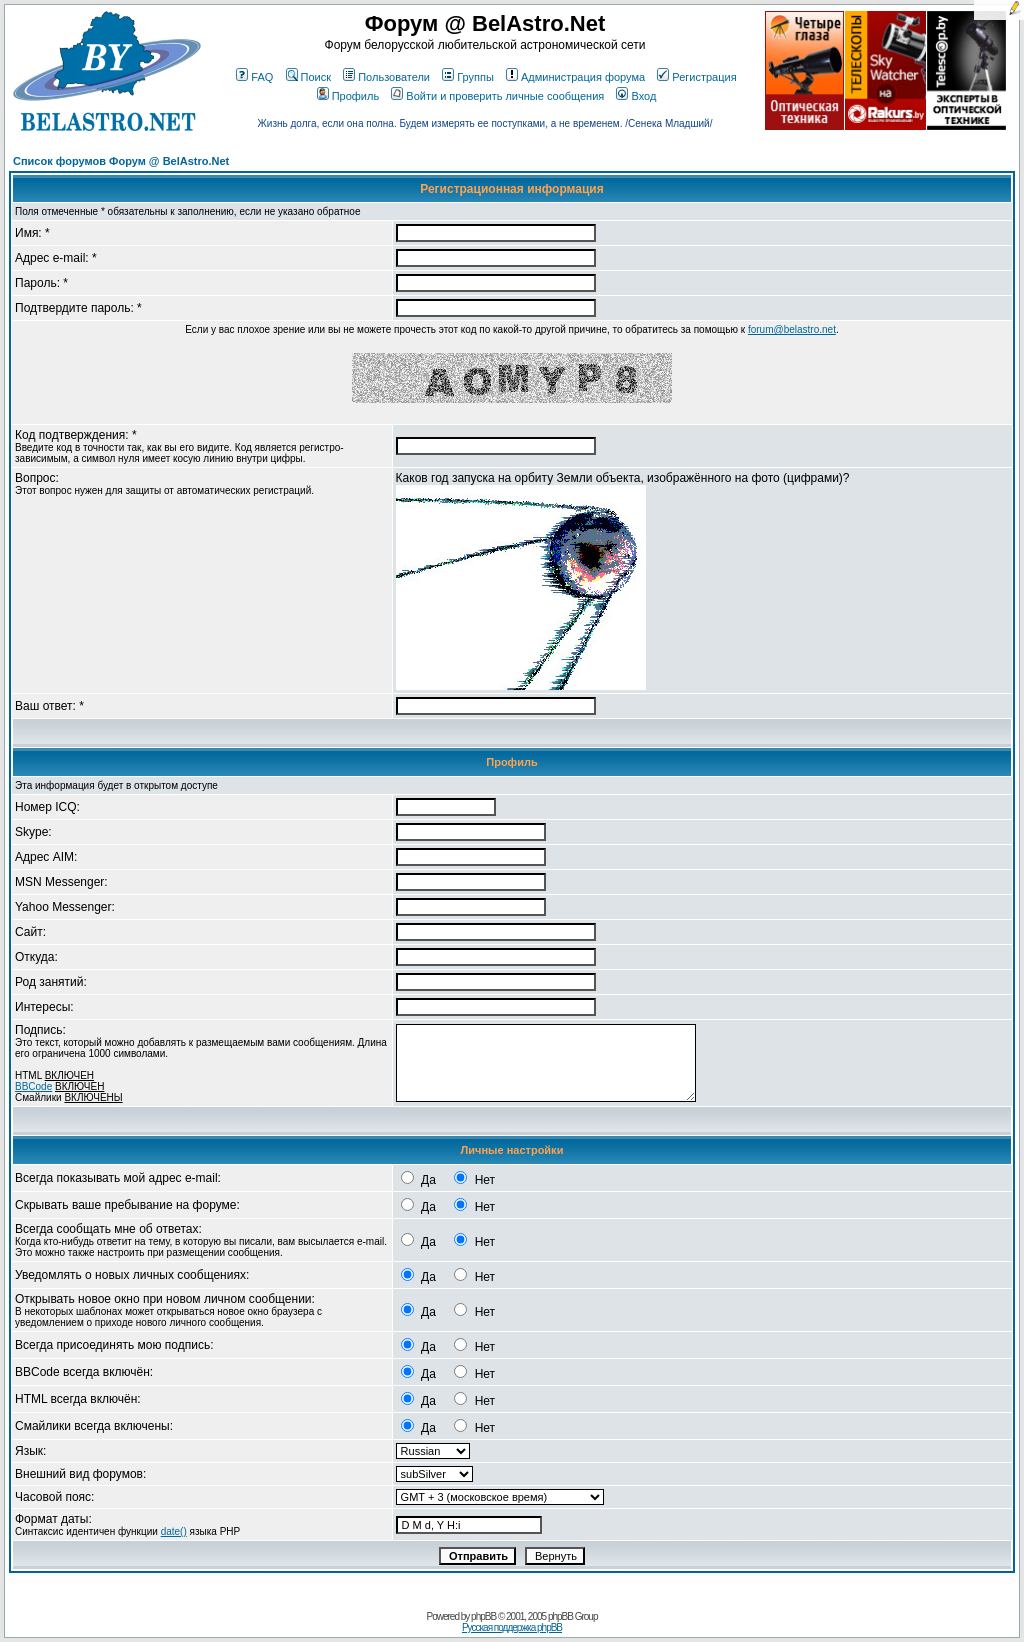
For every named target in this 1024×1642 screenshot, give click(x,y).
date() (174, 1531)
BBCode (33, 1086)
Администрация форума (575, 77)
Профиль (348, 96)
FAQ (254, 77)
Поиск (308, 77)
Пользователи (386, 77)
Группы (468, 77)
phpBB (483, 1616)
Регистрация (696, 77)
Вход (636, 96)
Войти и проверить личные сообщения (497, 96)
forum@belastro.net (792, 329)
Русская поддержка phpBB (512, 1627)
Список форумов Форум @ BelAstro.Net (121, 161)
